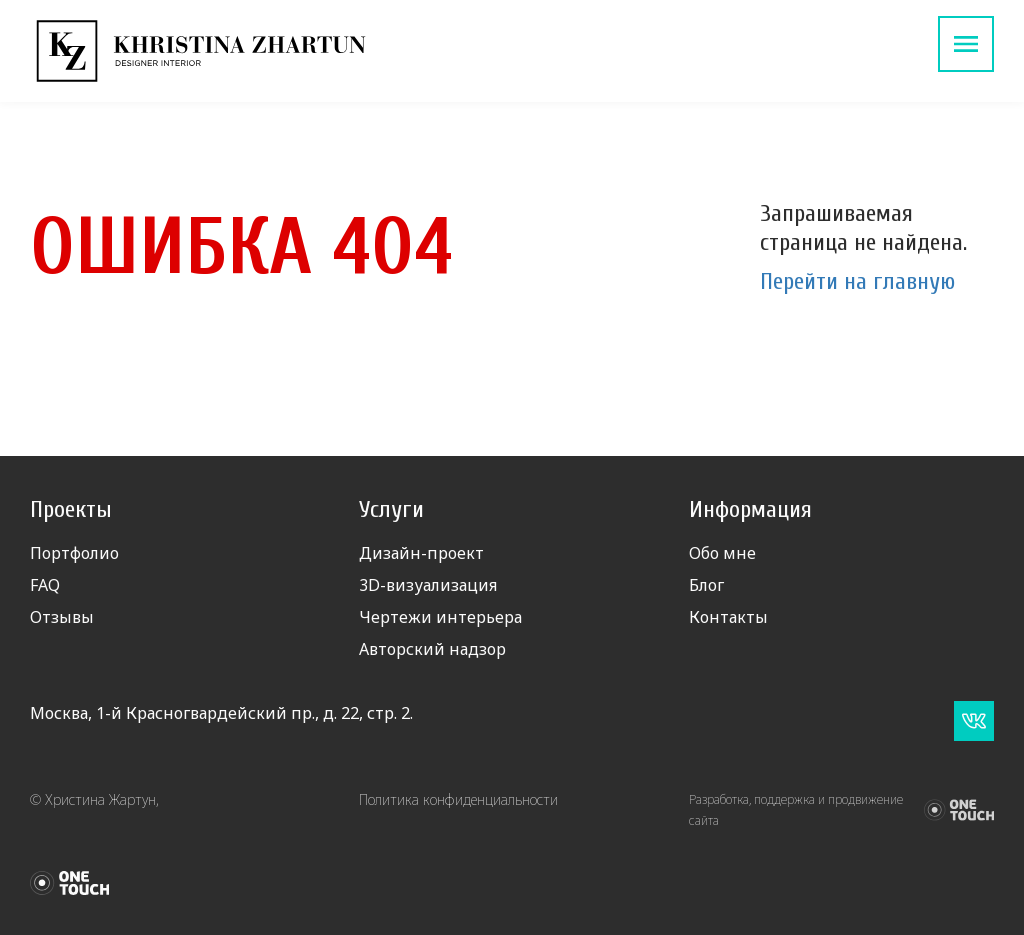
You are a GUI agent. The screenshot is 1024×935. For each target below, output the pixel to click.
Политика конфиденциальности (458, 799)
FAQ (45, 585)
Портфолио (74, 553)
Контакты (728, 617)
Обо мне (722, 553)
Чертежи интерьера (440, 617)
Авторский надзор (432, 649)
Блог (706, 585)
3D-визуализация (428, 585)
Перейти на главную (857, 281)
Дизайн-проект (421, 553)
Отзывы (62, 617)
